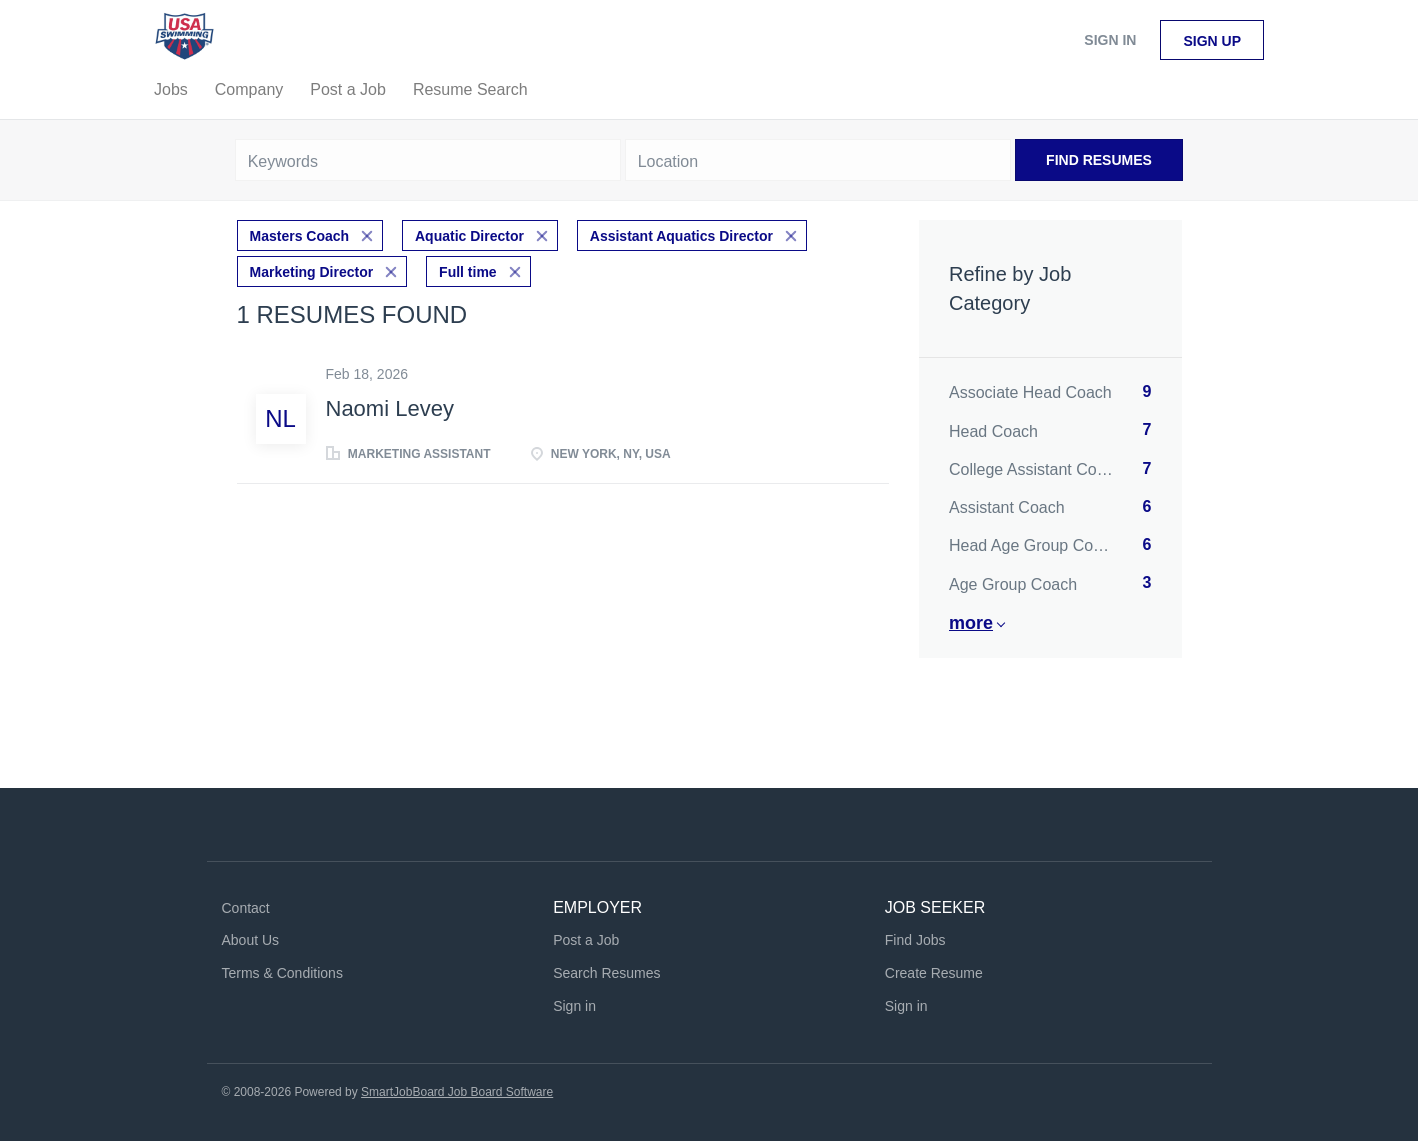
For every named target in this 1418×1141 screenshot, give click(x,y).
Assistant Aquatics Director (681, 236)
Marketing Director (312, 272)
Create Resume (934, 973)
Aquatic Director (469, 236)
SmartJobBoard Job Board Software (457, 1092)
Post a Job (586, 940)
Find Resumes (1099, 160)
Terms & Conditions (282, 973)
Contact (246, 908)
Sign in (1110, 40)
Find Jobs (915, 940)
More (971, 623)
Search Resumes (606, 973)
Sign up (1212, 41)
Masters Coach (300, 236)
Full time (468, 272)
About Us (251, 940)
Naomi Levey (390, 408)
